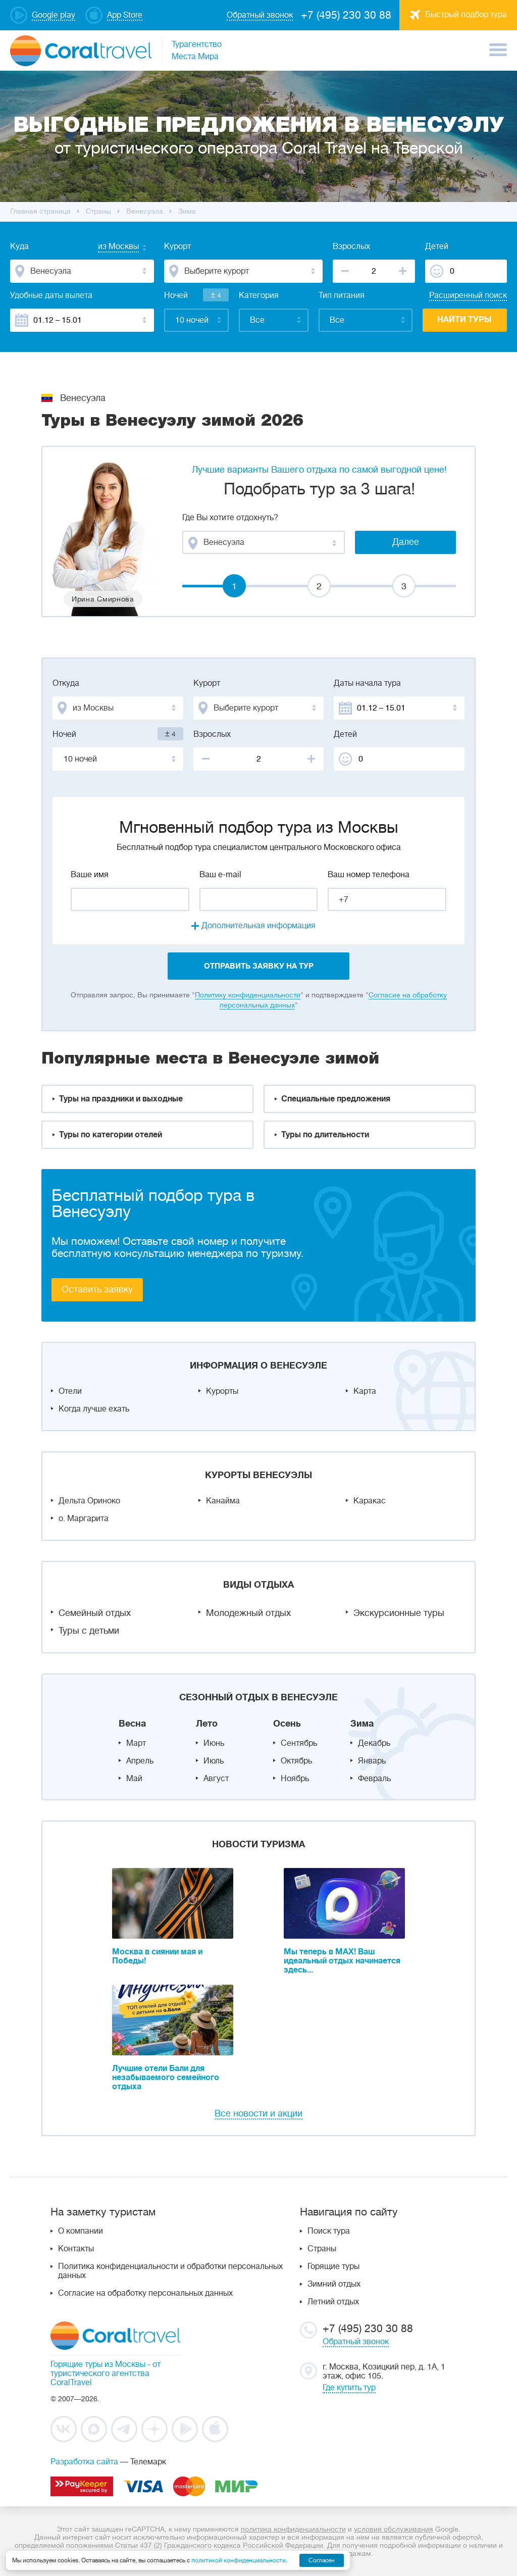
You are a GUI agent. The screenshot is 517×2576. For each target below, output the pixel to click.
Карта (364, 1391)
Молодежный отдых (248, 1613)
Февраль (374, 1778)
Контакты (76, 2248)
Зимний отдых (333, 2284)
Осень (287, 1724)
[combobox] (108, 247)
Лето (207, 1724)
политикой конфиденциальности (238, 2560)
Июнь (213, 1743)
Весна (132, 1724)
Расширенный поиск (468, 295)
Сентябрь (299, 1743)
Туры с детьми (89, 1631)
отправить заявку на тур (259, 966)
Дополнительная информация (258, 925)
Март (136, 1743)
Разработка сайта (84, 2461)
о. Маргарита (84, 1518)
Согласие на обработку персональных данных (145, 2293)
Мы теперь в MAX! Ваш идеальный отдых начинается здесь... (342, 1961)
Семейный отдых (95, 1613)
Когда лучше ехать (94, 1408)
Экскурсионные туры (398, 1613)
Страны (321, 2248)
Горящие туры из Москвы (97, 2364)
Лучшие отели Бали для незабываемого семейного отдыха (165, 2077)
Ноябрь (295, 1778)
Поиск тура (328, 2231)
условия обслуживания (393, 2529)
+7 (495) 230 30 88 (346, 15)
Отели (70, 1391)
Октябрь (296, 1760)
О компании (80, 2231)
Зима (362, 1724)
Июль (213, 1760)
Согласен (321, 2560)
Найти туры (464, 319)
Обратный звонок (356, 2341)
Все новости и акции (258, 2113)
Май (134, 1778)
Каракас (369, 1500)
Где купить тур (349, 2387)
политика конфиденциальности (293, 2529)
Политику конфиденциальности (247, 995)
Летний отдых (333, 2301)
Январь (372, 1760)
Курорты (222, 1391)
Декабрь (374, 1743)
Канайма (223, 1500)
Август (216, 1778)
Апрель (139, 1760)
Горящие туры (333, 2266)
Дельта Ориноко (89, 1500)
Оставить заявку (97, 1289)
